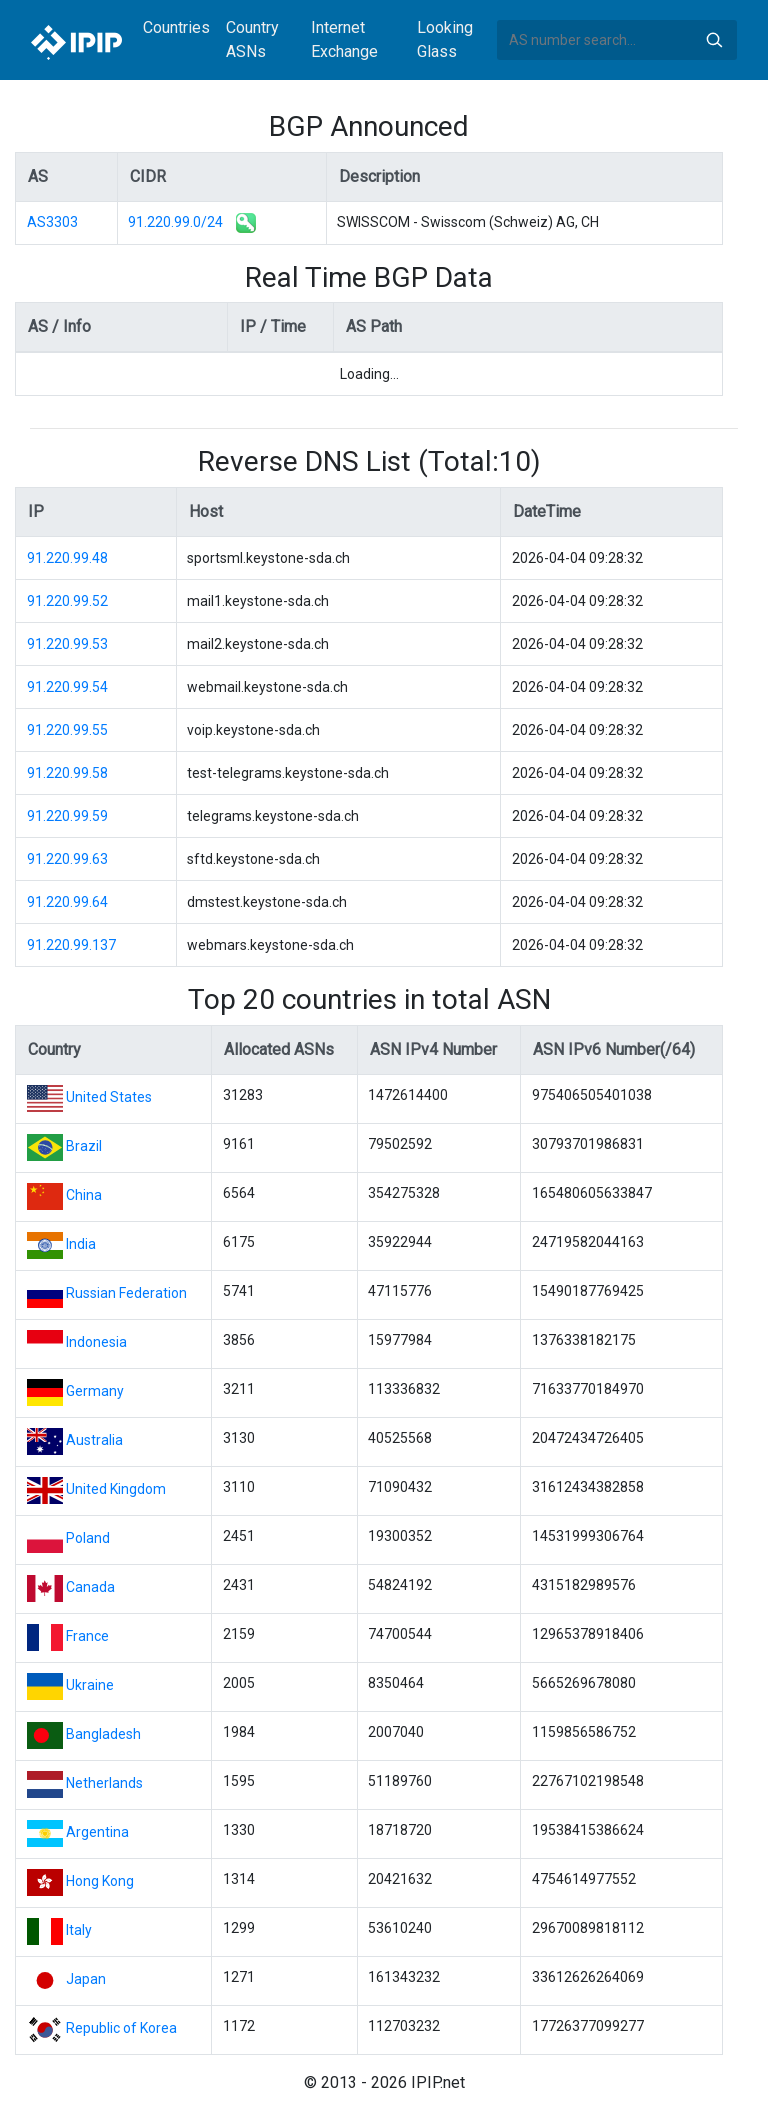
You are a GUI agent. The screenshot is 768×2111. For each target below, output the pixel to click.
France (87, 1636)
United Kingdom (116, 1489)
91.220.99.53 (67, 644)
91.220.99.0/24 (175, 222)
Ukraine (90, 1685)
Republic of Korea (121, 2028)
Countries (176, 27)
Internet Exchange (344, 39)
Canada (90, 1587)
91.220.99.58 (67, 773)
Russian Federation (126, 1293)
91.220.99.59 (67, 816)
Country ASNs (252, 39)
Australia (94, 1440)
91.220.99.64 (67, 902)
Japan (86, 1979)
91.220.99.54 (67, 687)
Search (714, 40)
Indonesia (96, 1342)
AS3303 (52, 222)
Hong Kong (100, 1881)
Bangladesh (103, 1734)
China (84, 1195)
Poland (88, 1538)
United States (109, 1097)
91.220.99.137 (71, 945)
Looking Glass (445, 39)
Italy (79, 1930)
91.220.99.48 (67, 558)
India (81, 1244)
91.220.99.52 (67, 601)
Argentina (97, 1832)
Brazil (84, 1146)
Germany (95, 1391)
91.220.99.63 (67, 859)
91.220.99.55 (67, 730)
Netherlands (104, 1783)
